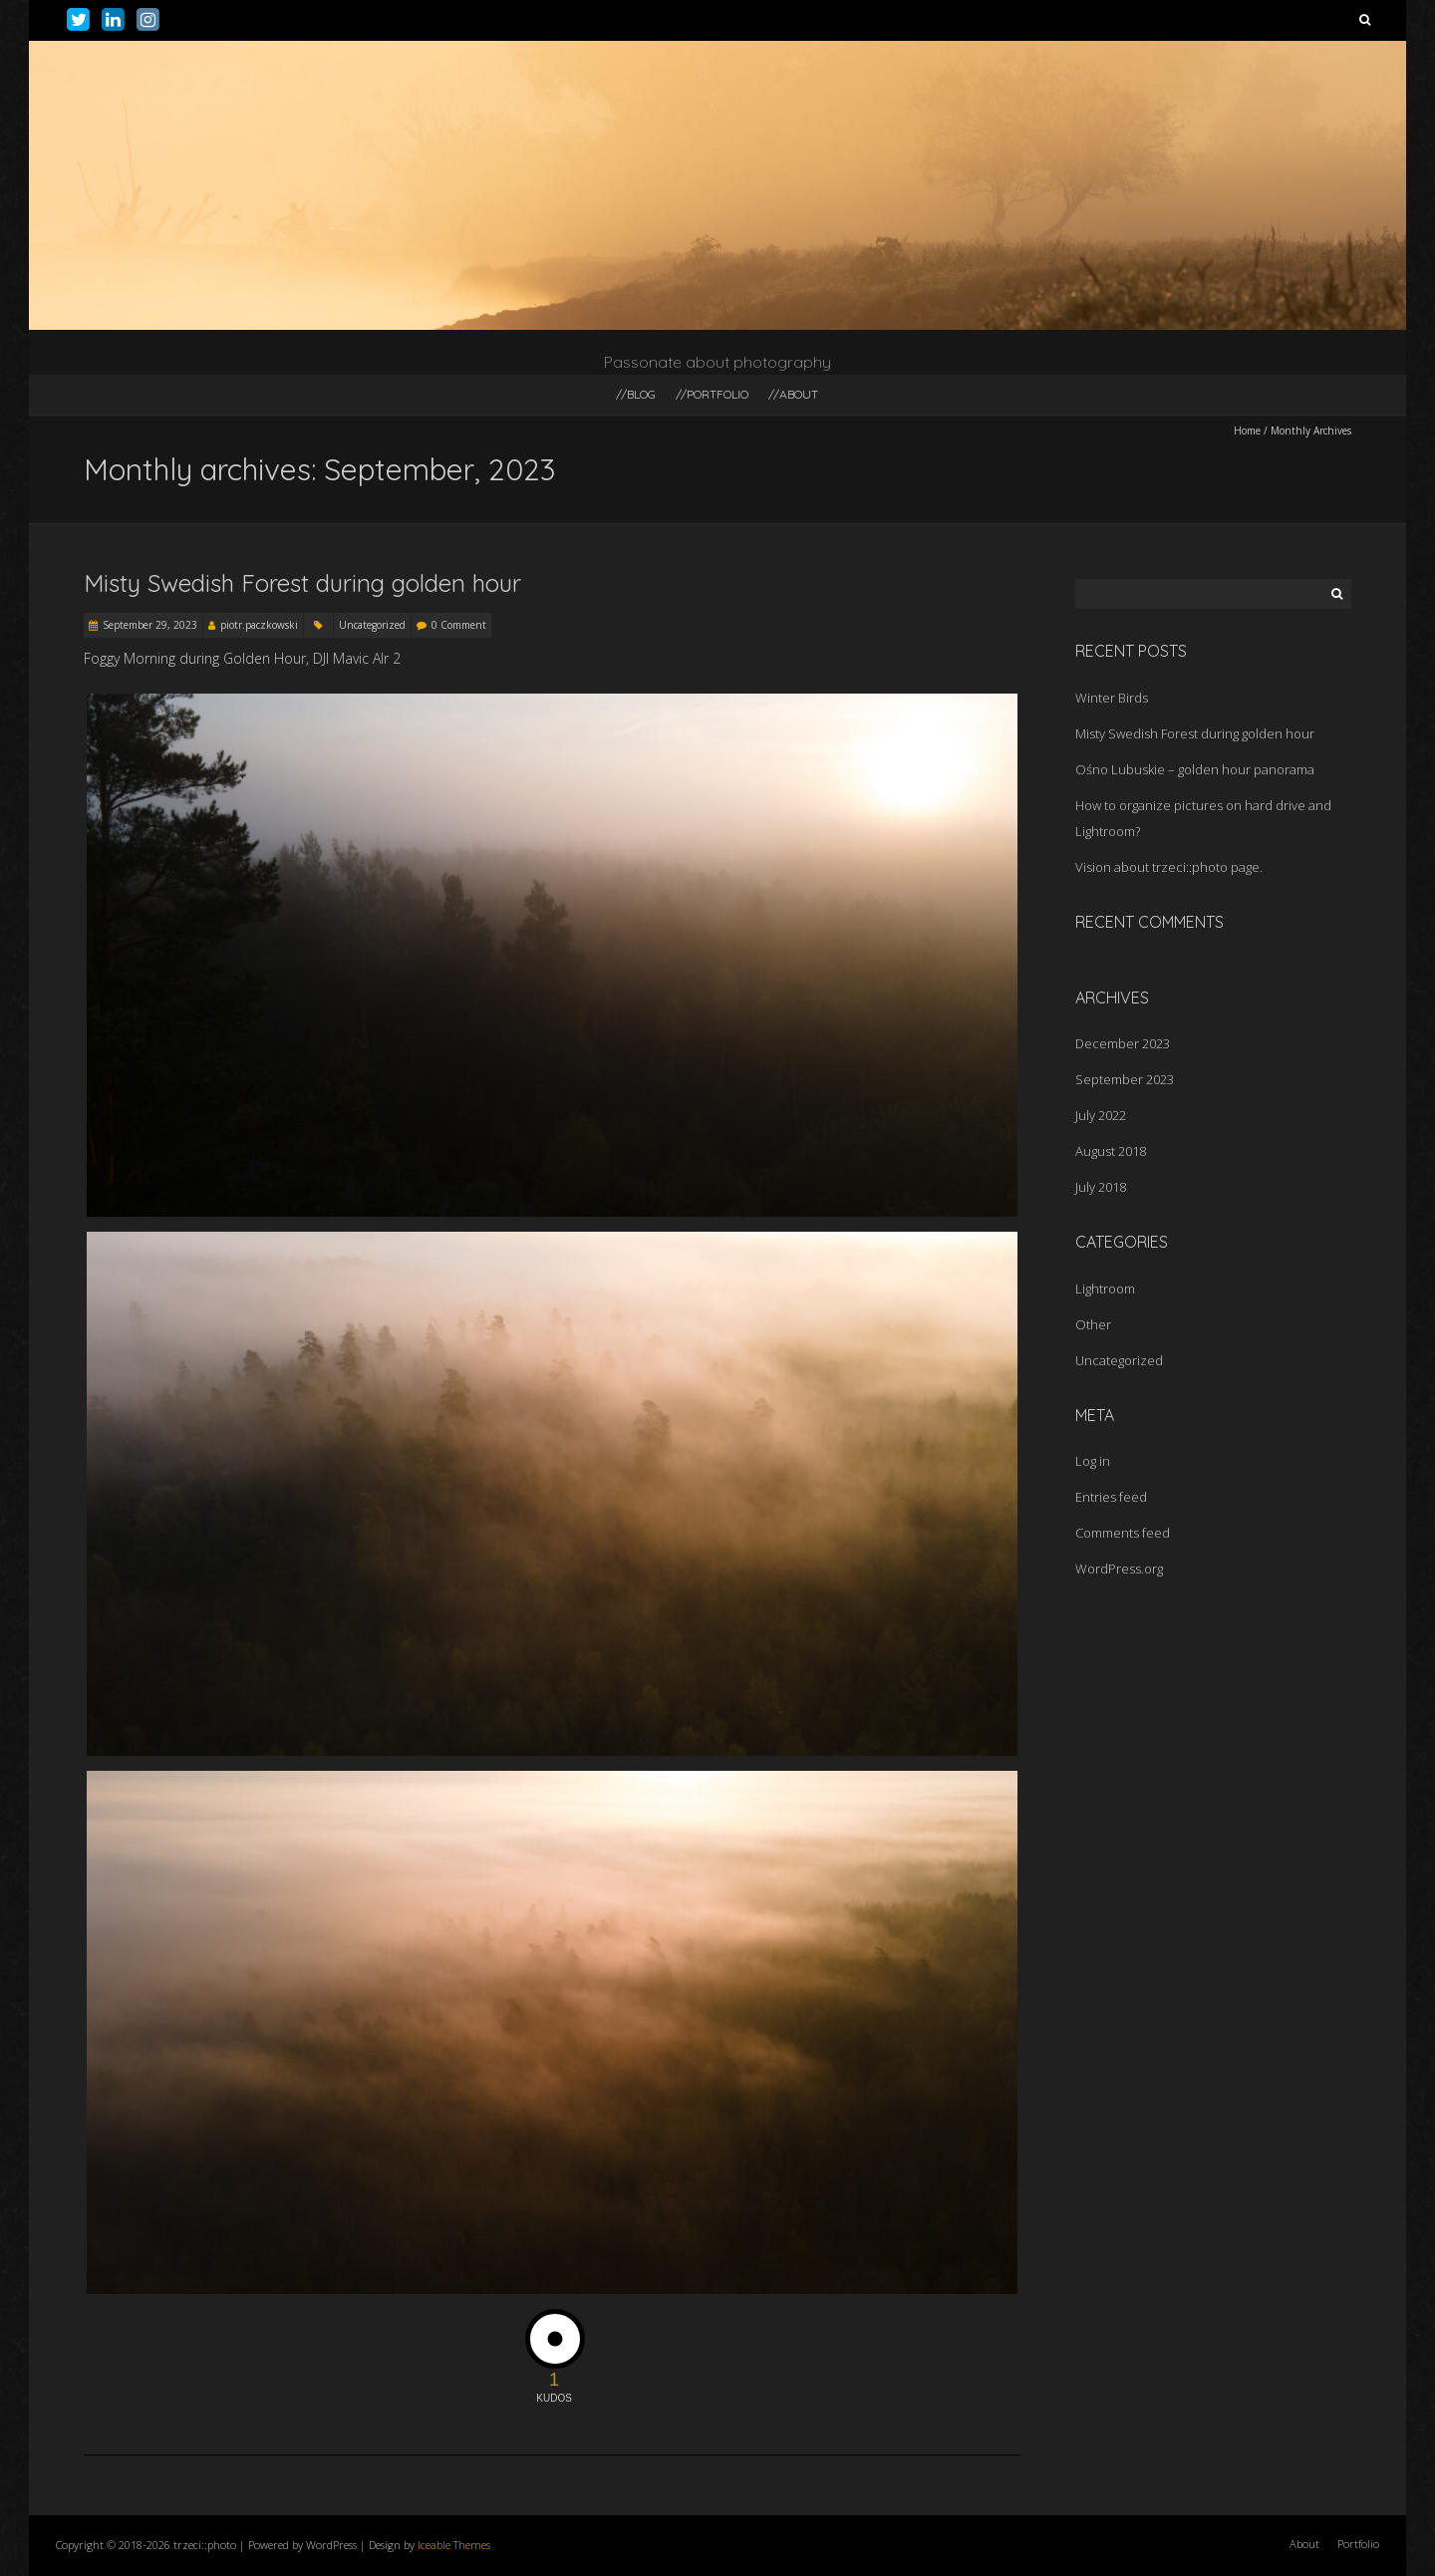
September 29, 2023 (150, 625)
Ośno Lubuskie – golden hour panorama (1194, 769)
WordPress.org (1119, 1568)
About (1304, 2543)
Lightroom (1105, 1288)
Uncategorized (372, 625)
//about (793, 394)
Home (1247, 430)
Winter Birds (1111, 698)
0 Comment (458, 625)
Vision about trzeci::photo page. (1169, 867)
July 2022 (1100, 1115)
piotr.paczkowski (259, 625)
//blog (636, 394)
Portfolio (1358, 2543)
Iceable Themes (454, 2544)
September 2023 (1124, 1079)
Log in (1092, 1461)
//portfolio (712, 394)
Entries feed (1111, 1497)
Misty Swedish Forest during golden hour (302, 583)
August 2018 (1110, 1151)
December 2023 (1122, 1043)
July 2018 (1100, 1187)
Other (1093, 1324)
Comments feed (1122, 1533)
